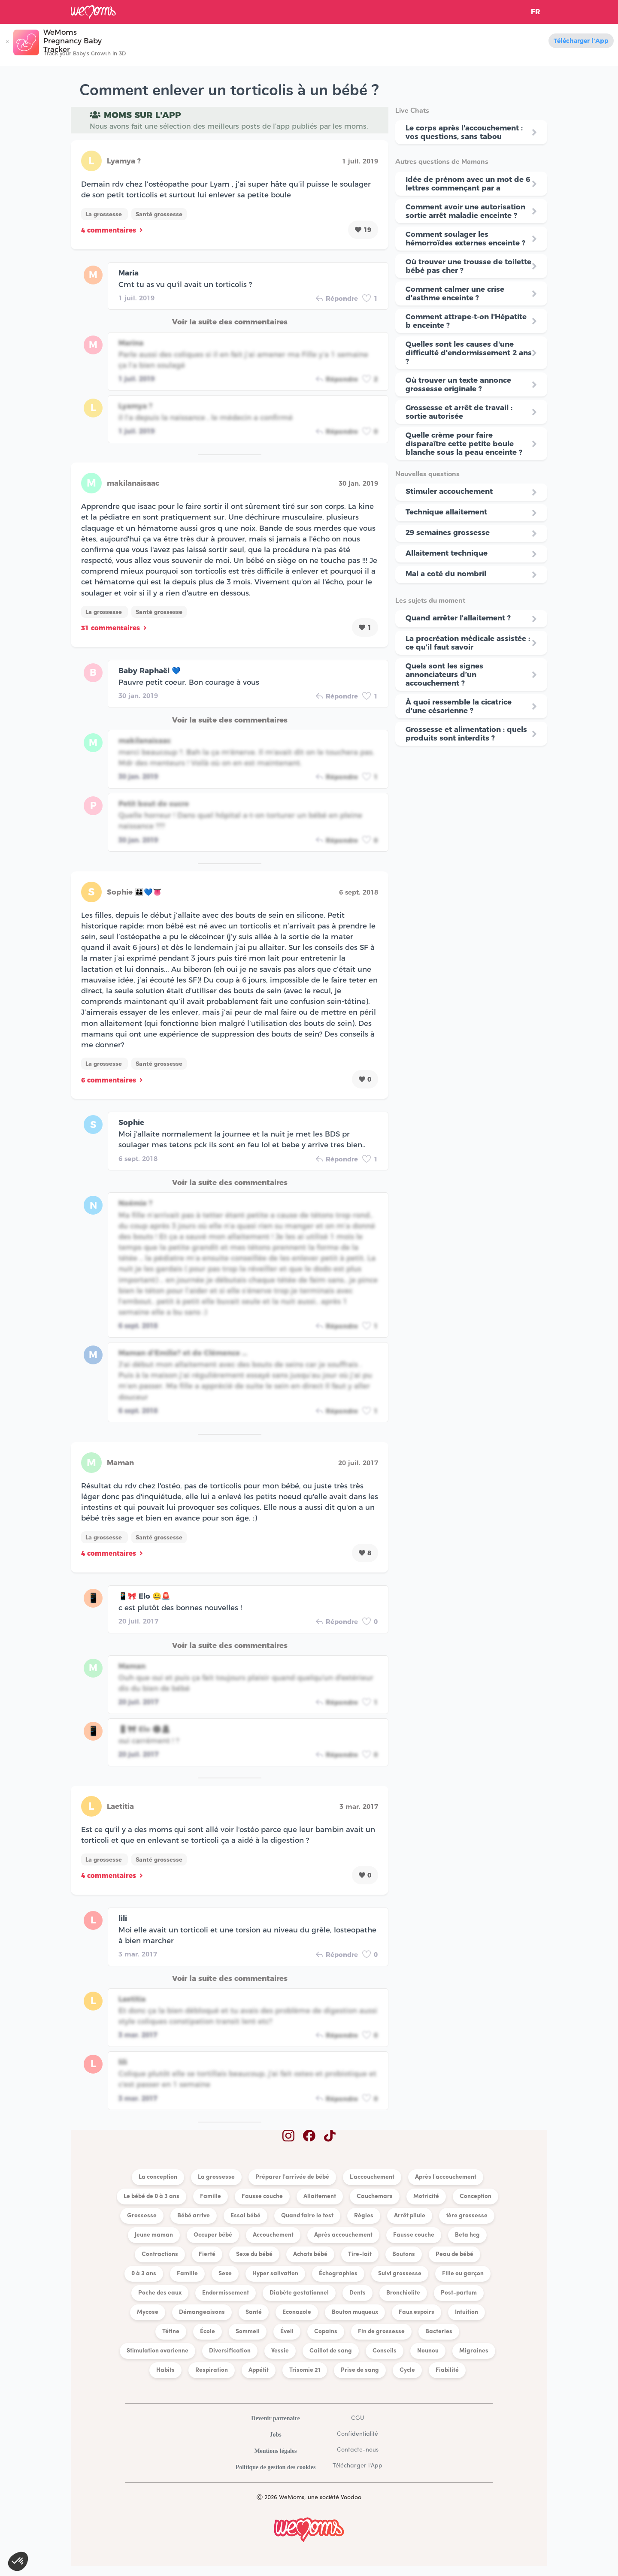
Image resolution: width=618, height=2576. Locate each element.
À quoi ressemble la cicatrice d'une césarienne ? (459, 706)
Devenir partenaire (275, 2418)
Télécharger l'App (581, 41)
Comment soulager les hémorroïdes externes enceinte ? (465, 238)
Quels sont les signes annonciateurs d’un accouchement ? (444, 674)
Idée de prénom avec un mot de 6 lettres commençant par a (468, 183)
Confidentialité (357, 2434)
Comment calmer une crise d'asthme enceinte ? (455, 293)
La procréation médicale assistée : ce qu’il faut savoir (468, 642)
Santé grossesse (159, 214)
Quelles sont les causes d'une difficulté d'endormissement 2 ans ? (469, 353)
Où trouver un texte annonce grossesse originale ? (458, 384)
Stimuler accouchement (449, 491)
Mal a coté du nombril (446, 573)
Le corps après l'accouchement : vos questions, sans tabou (464, 132)
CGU (357, 2418)
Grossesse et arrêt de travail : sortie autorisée (459, 411)
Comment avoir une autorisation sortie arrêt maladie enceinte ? (465, 211)
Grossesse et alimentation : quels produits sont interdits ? (466, 733)
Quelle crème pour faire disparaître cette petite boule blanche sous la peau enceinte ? (464, 444)
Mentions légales (275, 2451)
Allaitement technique (447, 553)
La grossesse (104, 214)
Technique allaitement (446, 512)
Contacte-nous (358, 2450)
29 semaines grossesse (448, 532)
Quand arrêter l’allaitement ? (458, 618)
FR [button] (535, 12)
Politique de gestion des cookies (276, 2467)
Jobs (275, 2434)
